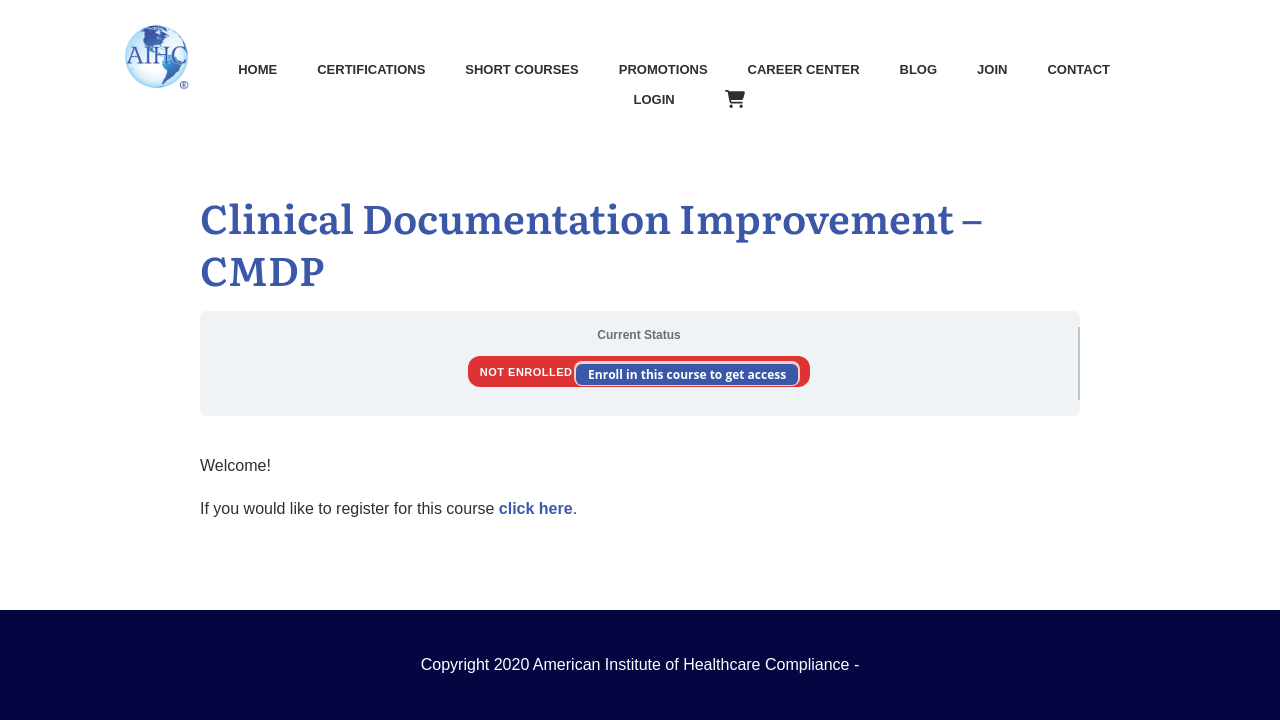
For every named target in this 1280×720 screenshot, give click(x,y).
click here (536, 508)
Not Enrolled (528, 372)
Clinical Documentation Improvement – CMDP (591, 242)
